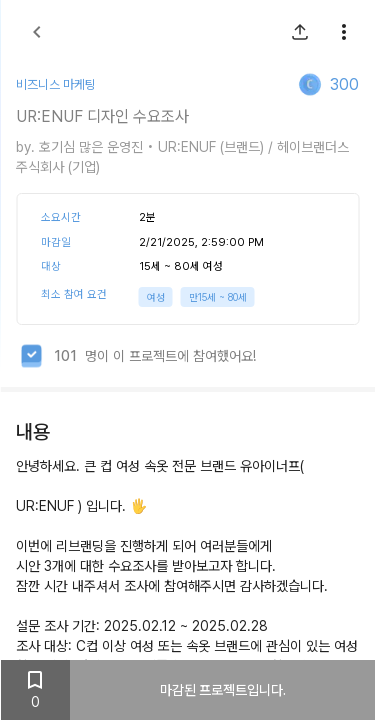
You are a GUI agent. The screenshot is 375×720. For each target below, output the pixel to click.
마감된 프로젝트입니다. (222, 690)
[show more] (343, 32)
